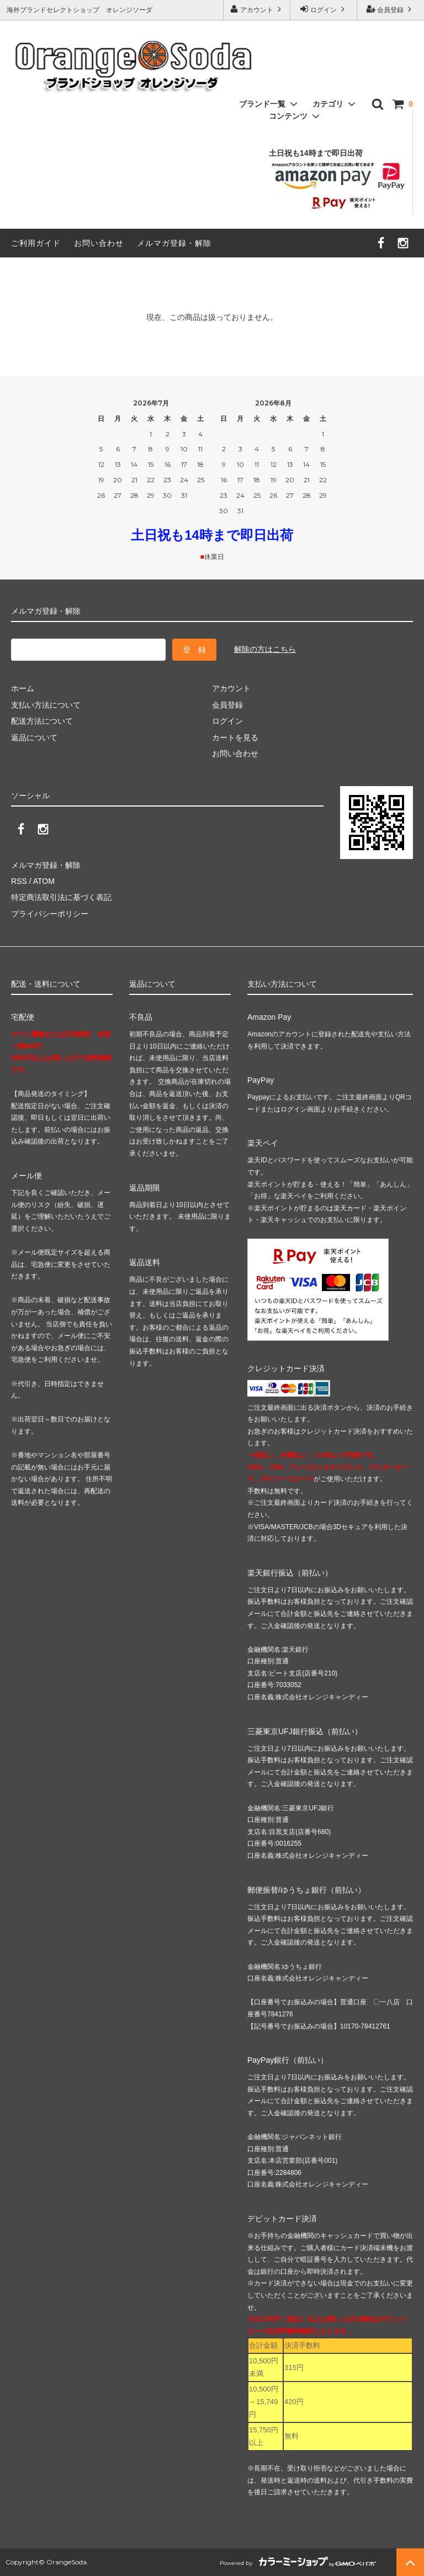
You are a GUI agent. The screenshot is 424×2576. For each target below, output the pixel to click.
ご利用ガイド (36, 243)
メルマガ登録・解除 (174, 243)
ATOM (44, 881)
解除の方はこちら (265, 649)
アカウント (257, 9)
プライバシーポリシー (49, 913)
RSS (19, 881)
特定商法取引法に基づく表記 (61, 897)
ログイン (324, 9)
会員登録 (391, 9)
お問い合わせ (99, 243)
